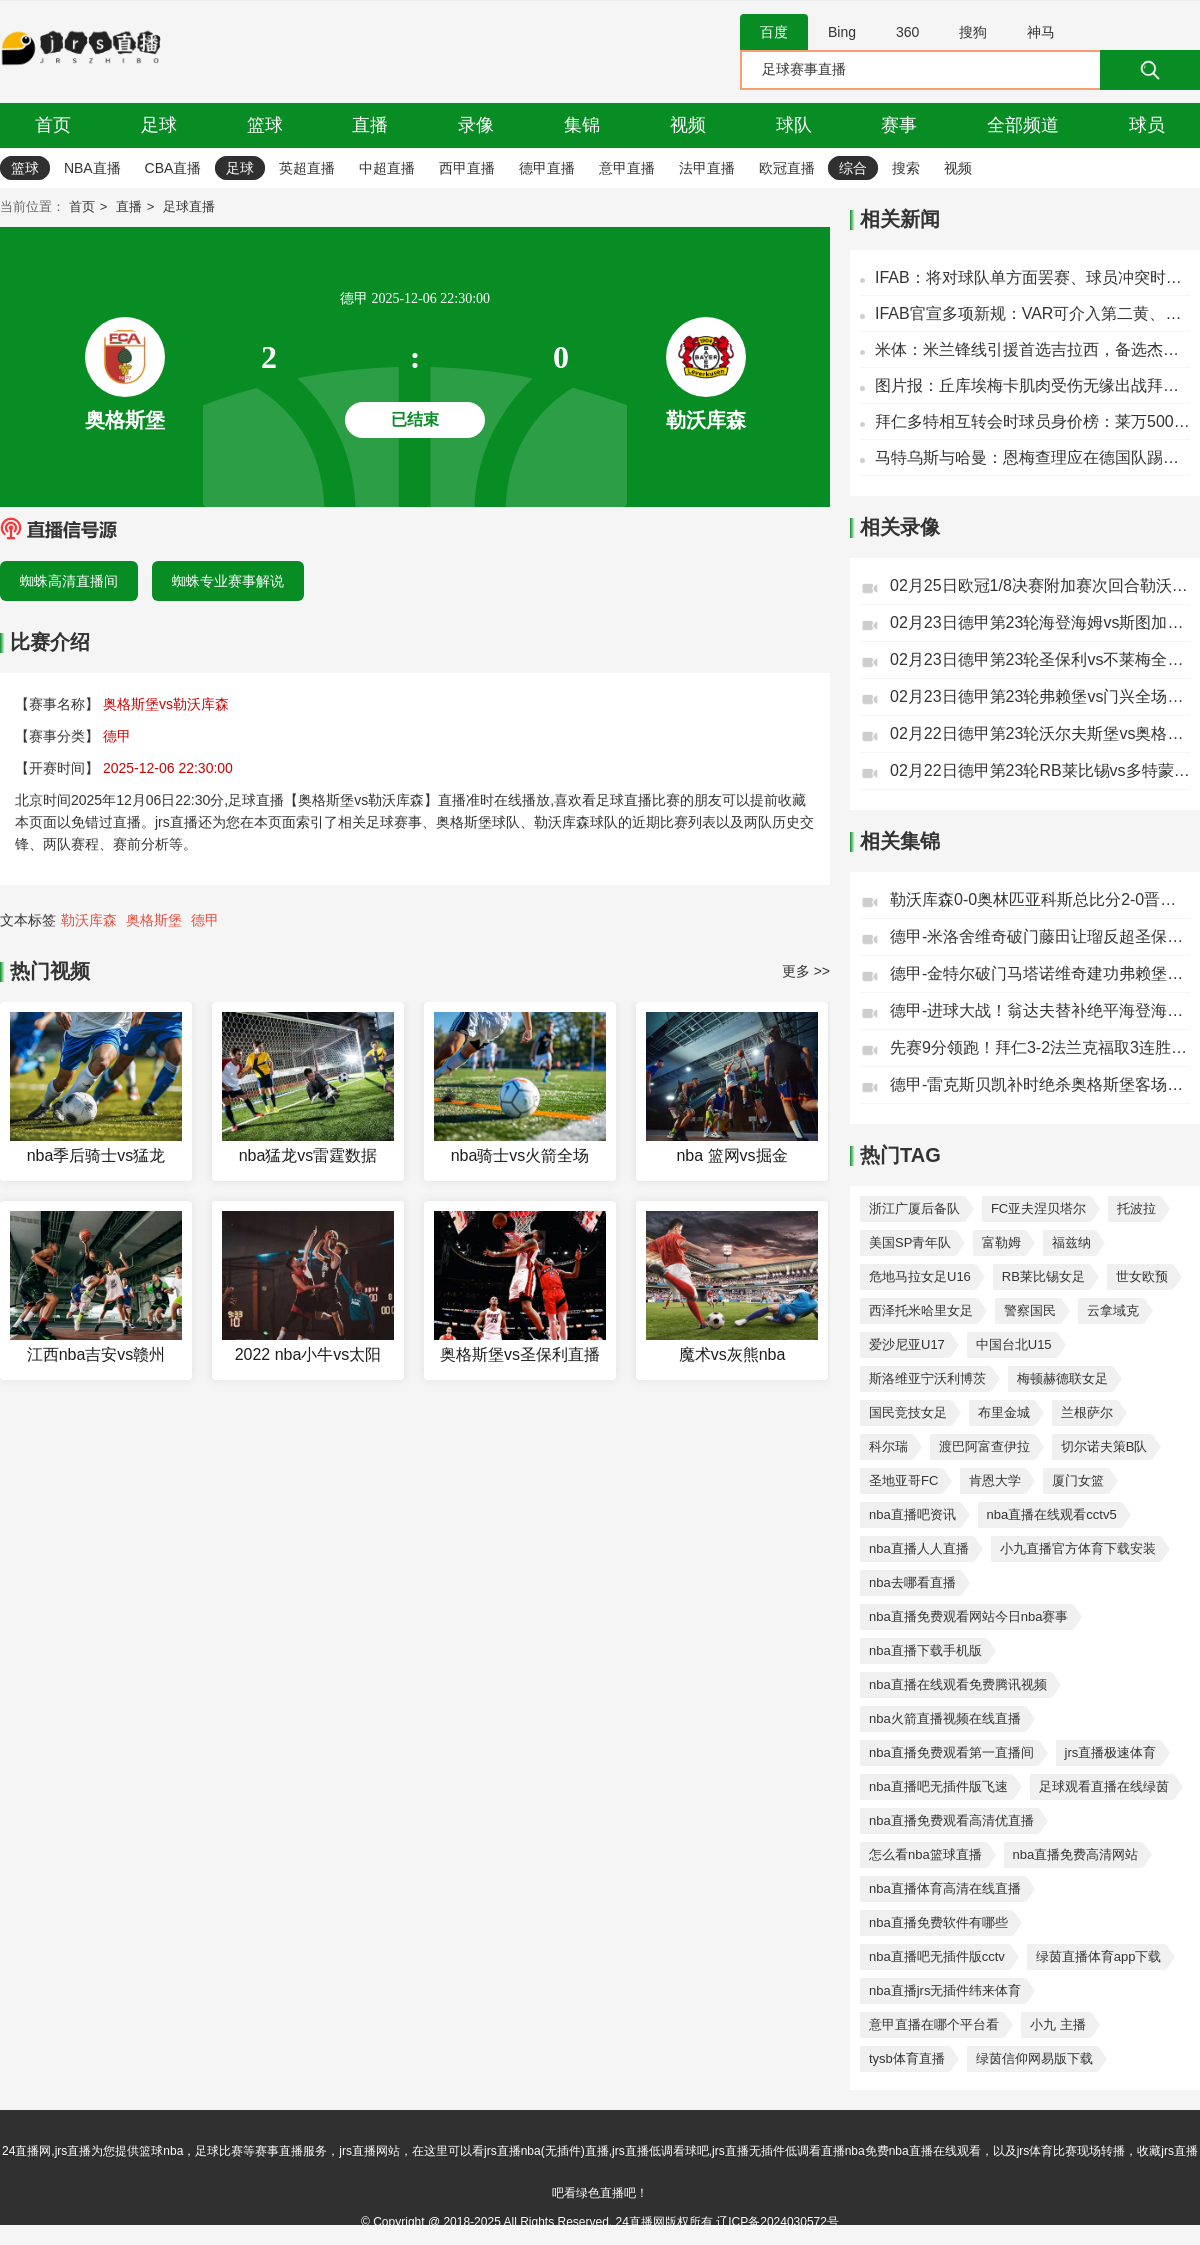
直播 (370, 125)
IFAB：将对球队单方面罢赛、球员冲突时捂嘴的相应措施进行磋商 (1032, 277)
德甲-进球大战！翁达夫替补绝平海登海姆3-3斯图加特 (1040, 1010)
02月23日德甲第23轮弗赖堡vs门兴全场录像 (1040, 696)
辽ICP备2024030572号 (777, 2222)
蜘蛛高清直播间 (69, 581)
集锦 (582, 125)
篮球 (265, 125)
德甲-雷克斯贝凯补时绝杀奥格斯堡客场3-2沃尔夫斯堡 (1040, 1084)
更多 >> (806, 971)
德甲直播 (547, 168)
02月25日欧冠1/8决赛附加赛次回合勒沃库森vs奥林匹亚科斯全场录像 (1040, 585)
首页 (53, 125)
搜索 (906, 168)
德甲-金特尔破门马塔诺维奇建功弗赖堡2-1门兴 (1040, 973)
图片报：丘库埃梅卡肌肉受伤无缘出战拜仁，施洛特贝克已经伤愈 (1032, 385)
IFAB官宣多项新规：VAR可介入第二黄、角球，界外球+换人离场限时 (1032, 313)
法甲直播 (707, 168)
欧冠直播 (787, 168)
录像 (476, 125)
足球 (159, 125)
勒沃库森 (89, 920)
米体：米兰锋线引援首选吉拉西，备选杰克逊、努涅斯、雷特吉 (1032, 349)
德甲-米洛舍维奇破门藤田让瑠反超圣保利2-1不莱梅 (1040, 936)
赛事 (899, 125)
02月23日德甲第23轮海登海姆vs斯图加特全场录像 (1040, 622)
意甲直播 (627, 168)
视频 (688, 125)
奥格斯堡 (154, 920)
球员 (1147, 125)
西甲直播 (467, 168)
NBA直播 (92, 168)
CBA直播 (173, 168)
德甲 (205, 920)
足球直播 (189, 206)
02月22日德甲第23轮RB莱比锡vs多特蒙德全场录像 (1040, 770)
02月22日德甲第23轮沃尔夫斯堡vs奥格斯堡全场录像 (1040, 733)
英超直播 (307, 168)
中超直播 (387, 168)
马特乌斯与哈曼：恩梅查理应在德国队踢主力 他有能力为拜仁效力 (1032, 457)
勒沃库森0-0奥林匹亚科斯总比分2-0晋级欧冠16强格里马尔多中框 (1040, 899)
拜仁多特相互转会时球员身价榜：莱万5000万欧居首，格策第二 (1032, 421)
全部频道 (1023, 125)
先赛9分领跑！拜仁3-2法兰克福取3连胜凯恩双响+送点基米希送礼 (1040, 1047)
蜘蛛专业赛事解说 (228, 581)
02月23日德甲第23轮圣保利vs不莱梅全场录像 (1040, 659)
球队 (794, 125)
